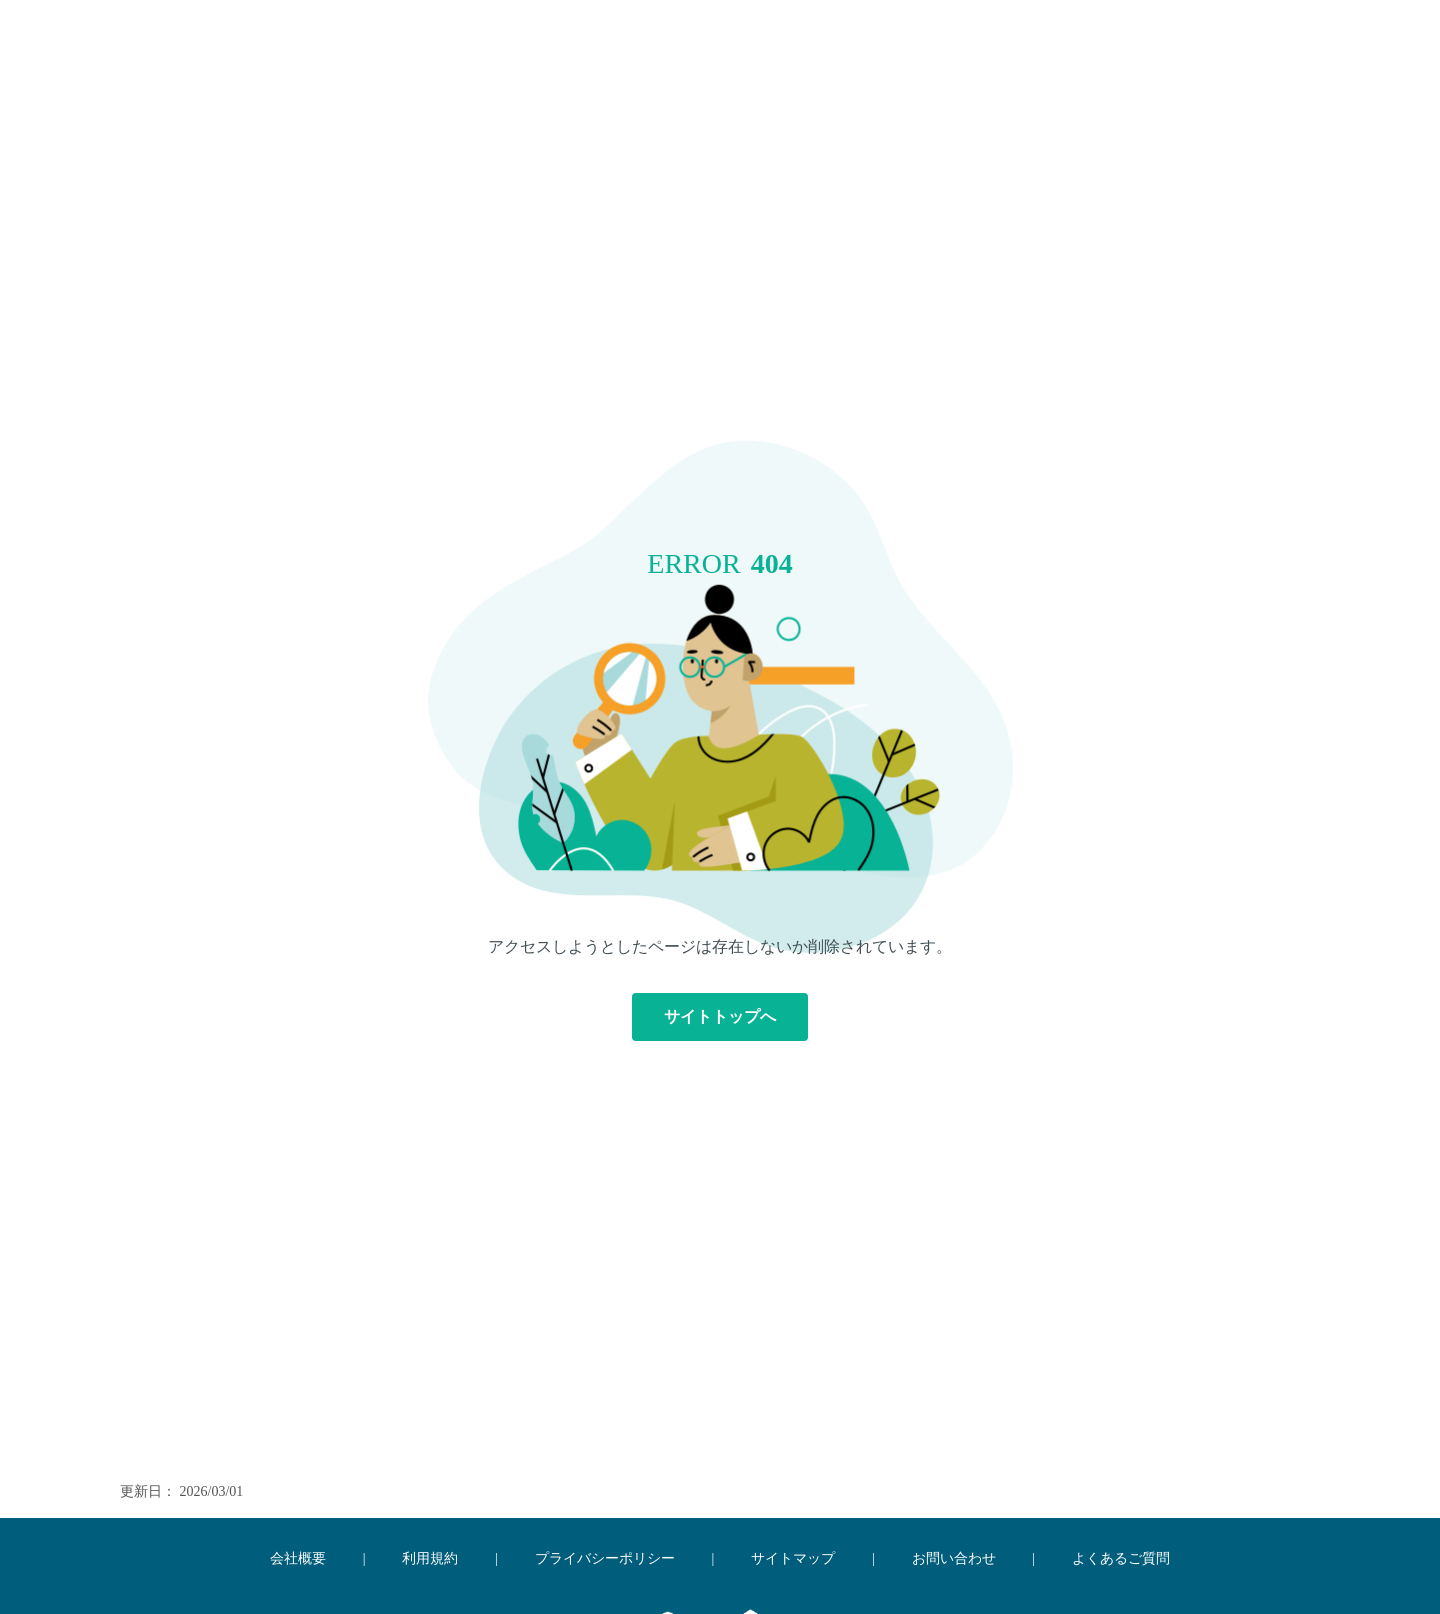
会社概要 (298, 1558)
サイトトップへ (720, 1016)
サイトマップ (793, 1558)
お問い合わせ (954, 1558)
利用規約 (430, 1558)
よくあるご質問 (1121, 1558)
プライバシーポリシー (605, 1558)
